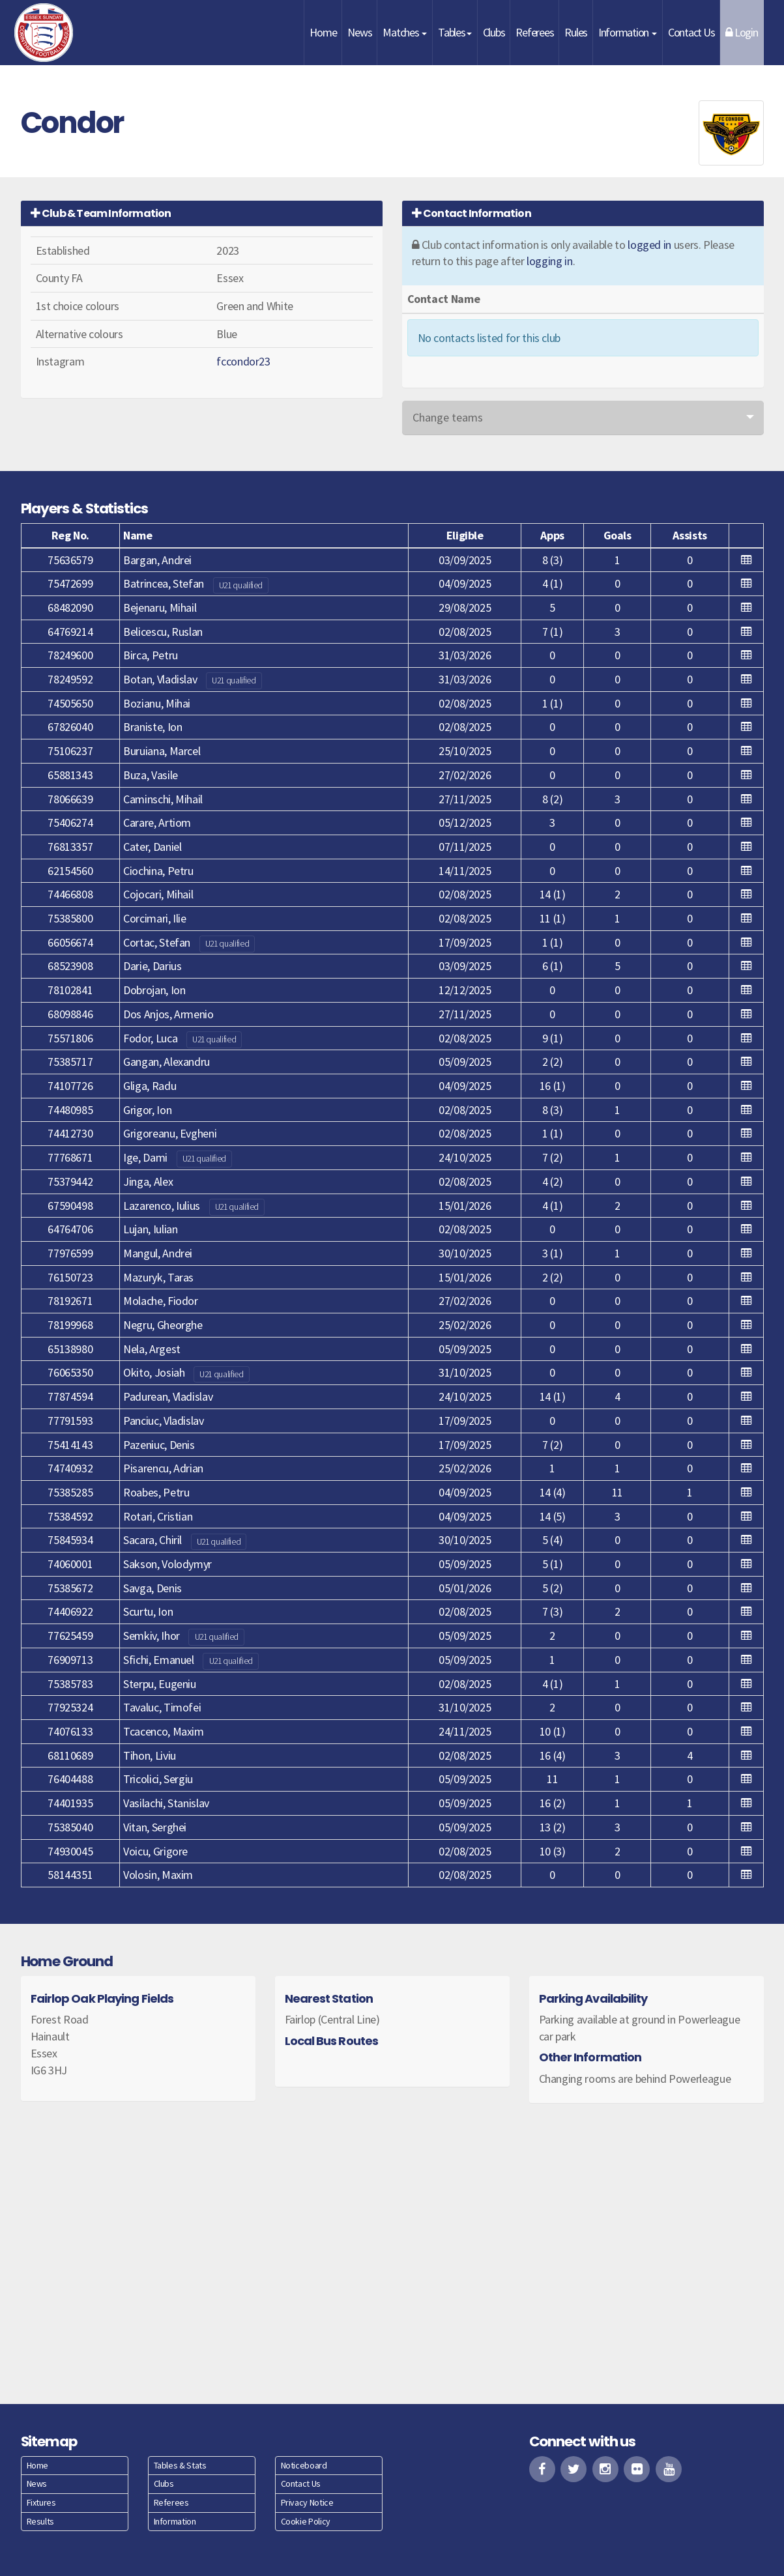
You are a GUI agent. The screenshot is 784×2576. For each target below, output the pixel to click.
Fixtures (41, 2502)
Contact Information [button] (471, 213)
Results (40, 2521)
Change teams (448, 417)
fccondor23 (243, 361)
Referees (534, 32)
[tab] (202, 213)
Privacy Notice (307, 2502)
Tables (454, 32)
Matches (405, 32)
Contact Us (691, 32)
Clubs (494, 32)
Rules (575, 32)
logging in (549, 260)
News (359, 32)
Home (323, 32)
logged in (649, 244)
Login (741, 32)
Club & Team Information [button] (101, 213)
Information (627, 32)
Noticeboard (304, 2465)
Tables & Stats (180, 2465)
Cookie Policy (305, 2521)
